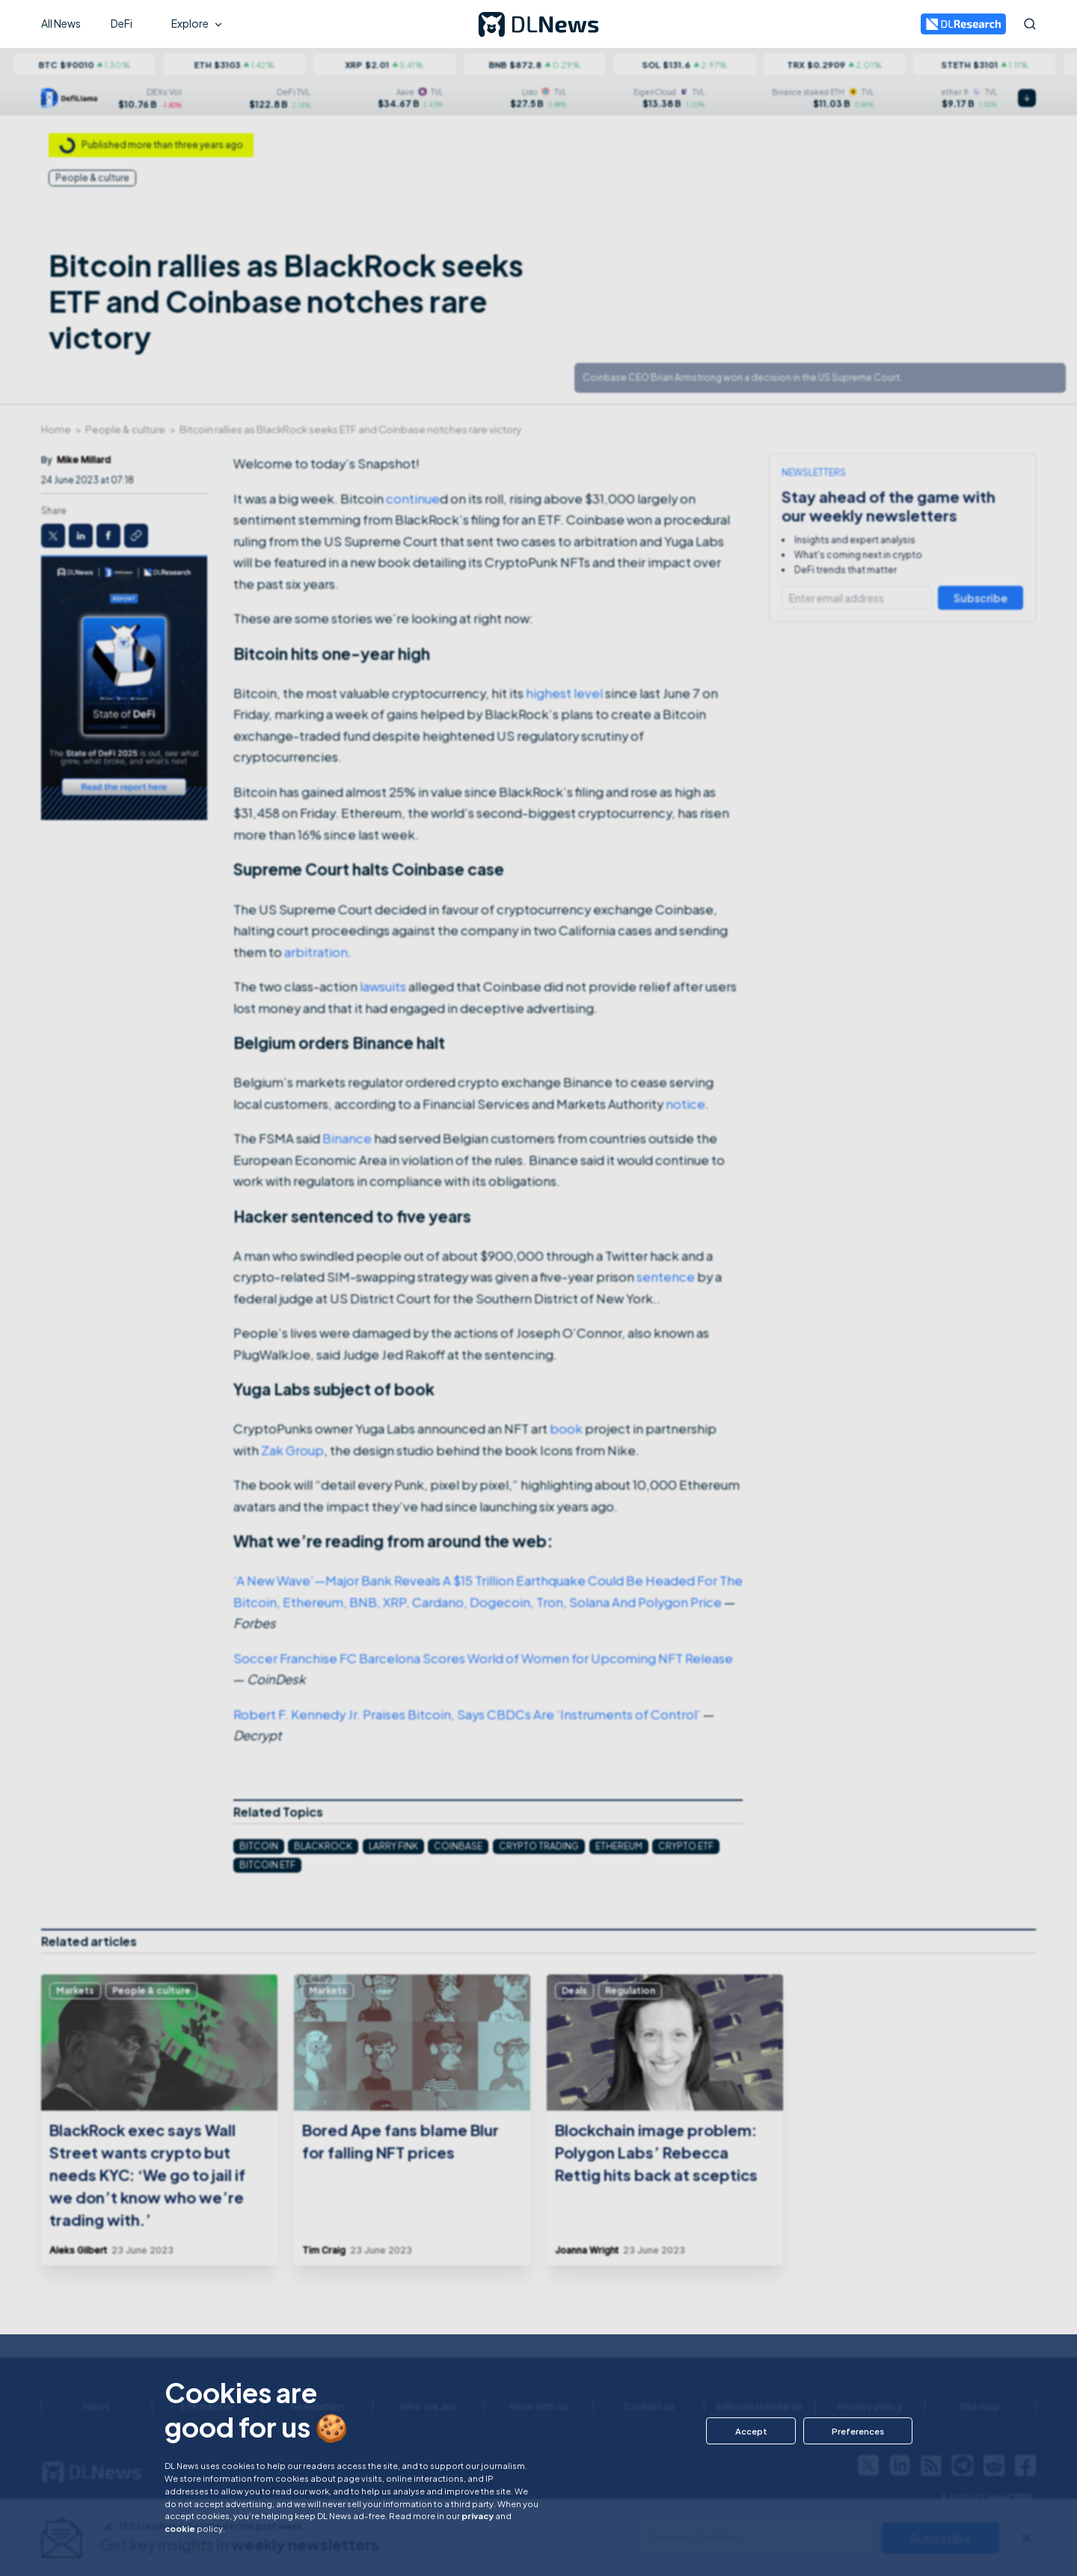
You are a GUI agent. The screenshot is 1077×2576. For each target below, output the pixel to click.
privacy (477, 2515)
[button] (749, 2430)
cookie (180, 2528)
